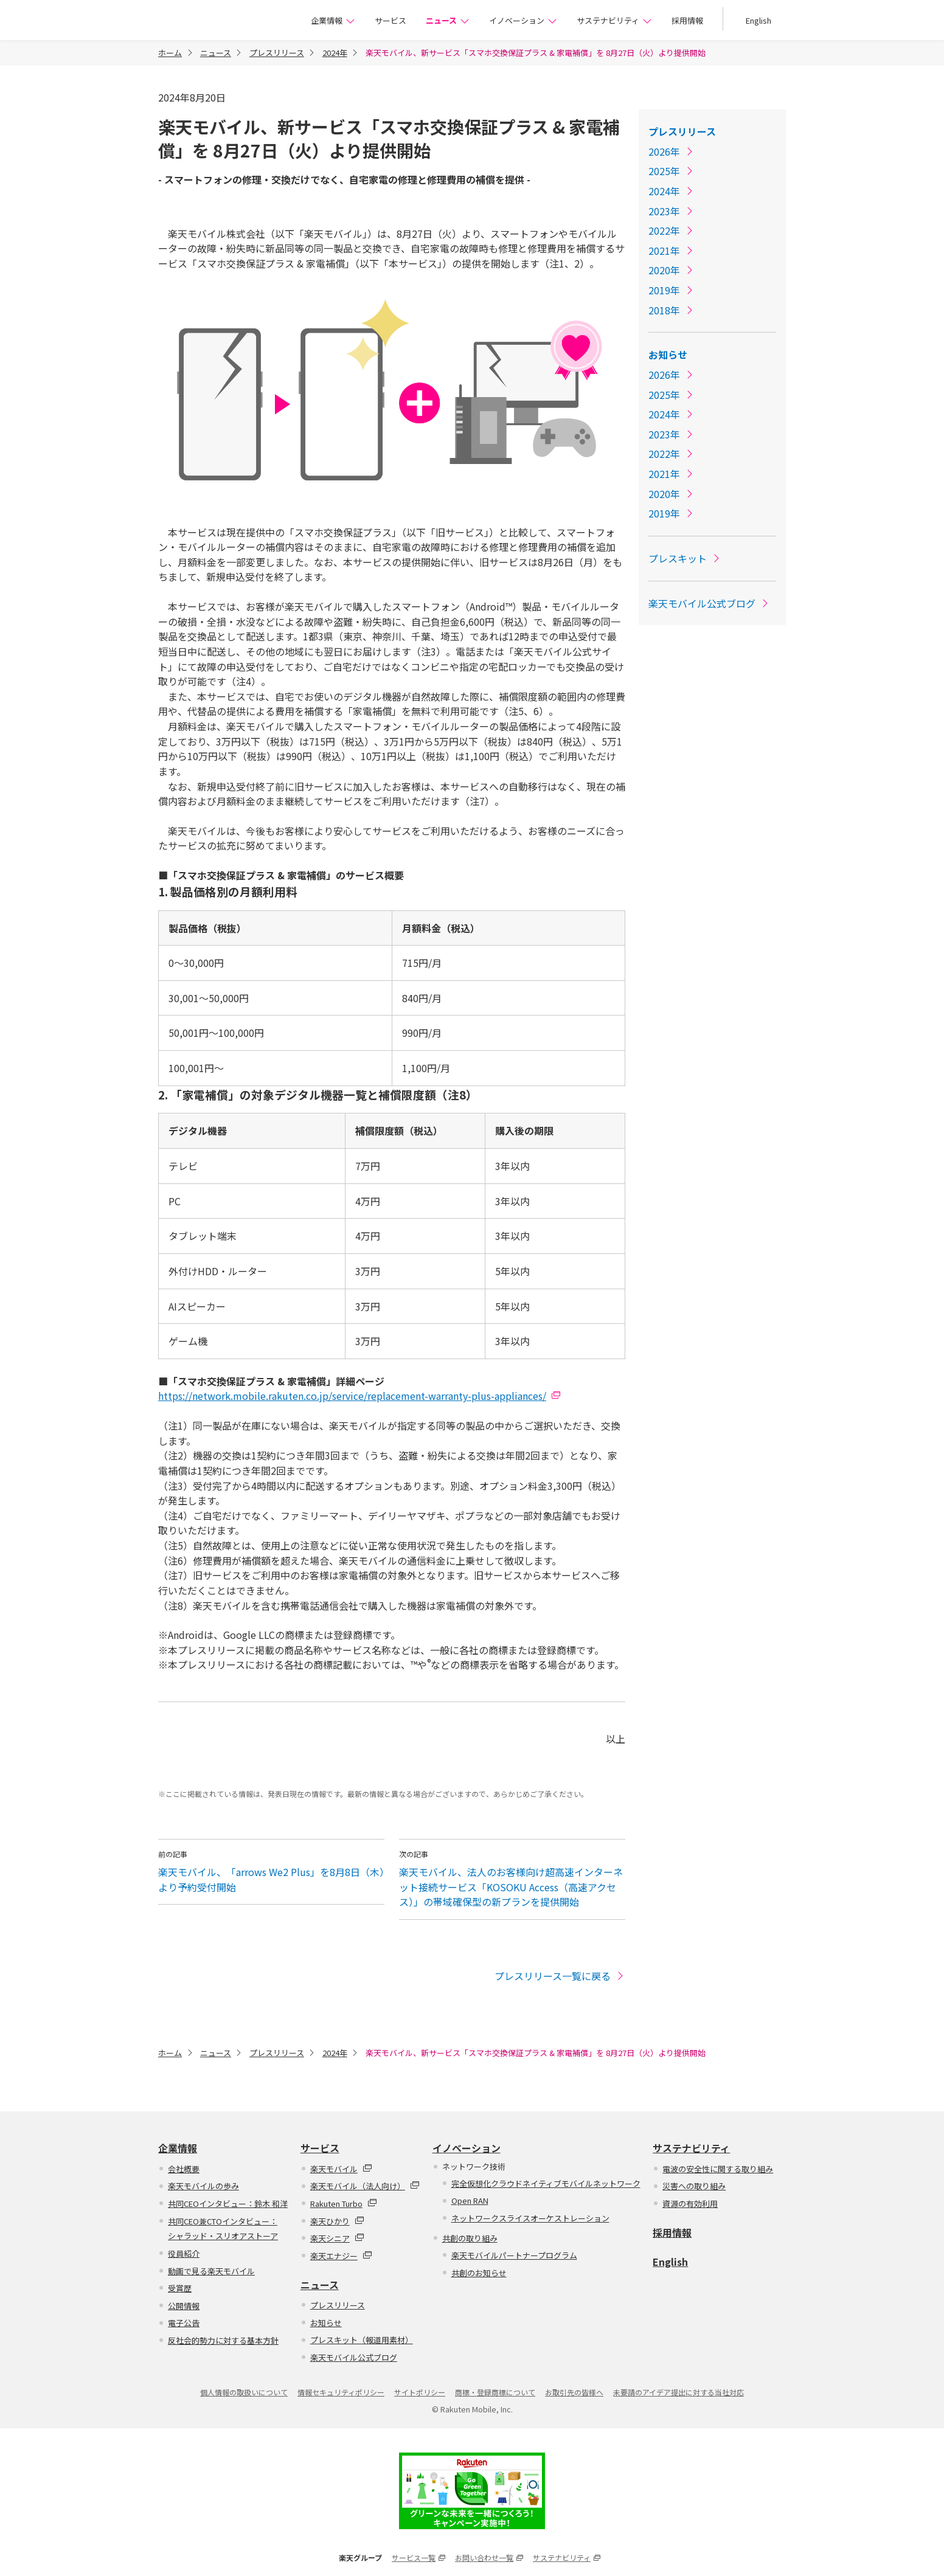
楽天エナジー (341, 2256)
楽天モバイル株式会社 (217, 22)
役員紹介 (184, 2253)
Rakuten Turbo (343, 2203)
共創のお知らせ (479, 2273)
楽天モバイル (341, 2169)
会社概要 (184, 2169)
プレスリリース (276, 52)
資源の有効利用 (690, 2203)
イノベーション (523, 20)
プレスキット (684, 558)
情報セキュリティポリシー (340, 2392)
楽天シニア (337, 2238)
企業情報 (333, 20)
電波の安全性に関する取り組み (717, 2169)
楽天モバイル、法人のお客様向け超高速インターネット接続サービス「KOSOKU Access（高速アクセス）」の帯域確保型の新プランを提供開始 (511, 1886)
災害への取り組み (694, 2186)
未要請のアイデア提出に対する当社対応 (678, 2392)
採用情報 (687, 20)
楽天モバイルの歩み (203, 2186)
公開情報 (184, 2305)
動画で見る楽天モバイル (211, 2271)
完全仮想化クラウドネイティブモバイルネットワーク (545, 2183)
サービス (390, 20)
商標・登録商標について (495, 2392)
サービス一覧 (418, 2557)
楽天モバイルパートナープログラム (514, 2255)
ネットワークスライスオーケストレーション (530, 2218)
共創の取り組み (470, 2238)
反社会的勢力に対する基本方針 (223, 2340)
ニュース (448, 20)
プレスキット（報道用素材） (361, 2340)
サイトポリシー (419, 2392)
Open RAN (469, 2200)
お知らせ (667, 354)
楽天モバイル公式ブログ (709, 603)
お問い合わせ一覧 (489, 2557)
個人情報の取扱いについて (244, 2392)
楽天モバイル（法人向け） (365, 2186)
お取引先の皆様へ (574, 2392)
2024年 (334, 52)
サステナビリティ (614, 20)
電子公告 (184, 2322)
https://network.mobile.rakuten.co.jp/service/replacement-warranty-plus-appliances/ (352, 1395)
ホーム (170, 52)
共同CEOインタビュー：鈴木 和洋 (228, 2203)
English (758, 20)
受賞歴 (180, 2288)
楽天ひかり (337, 2221)
